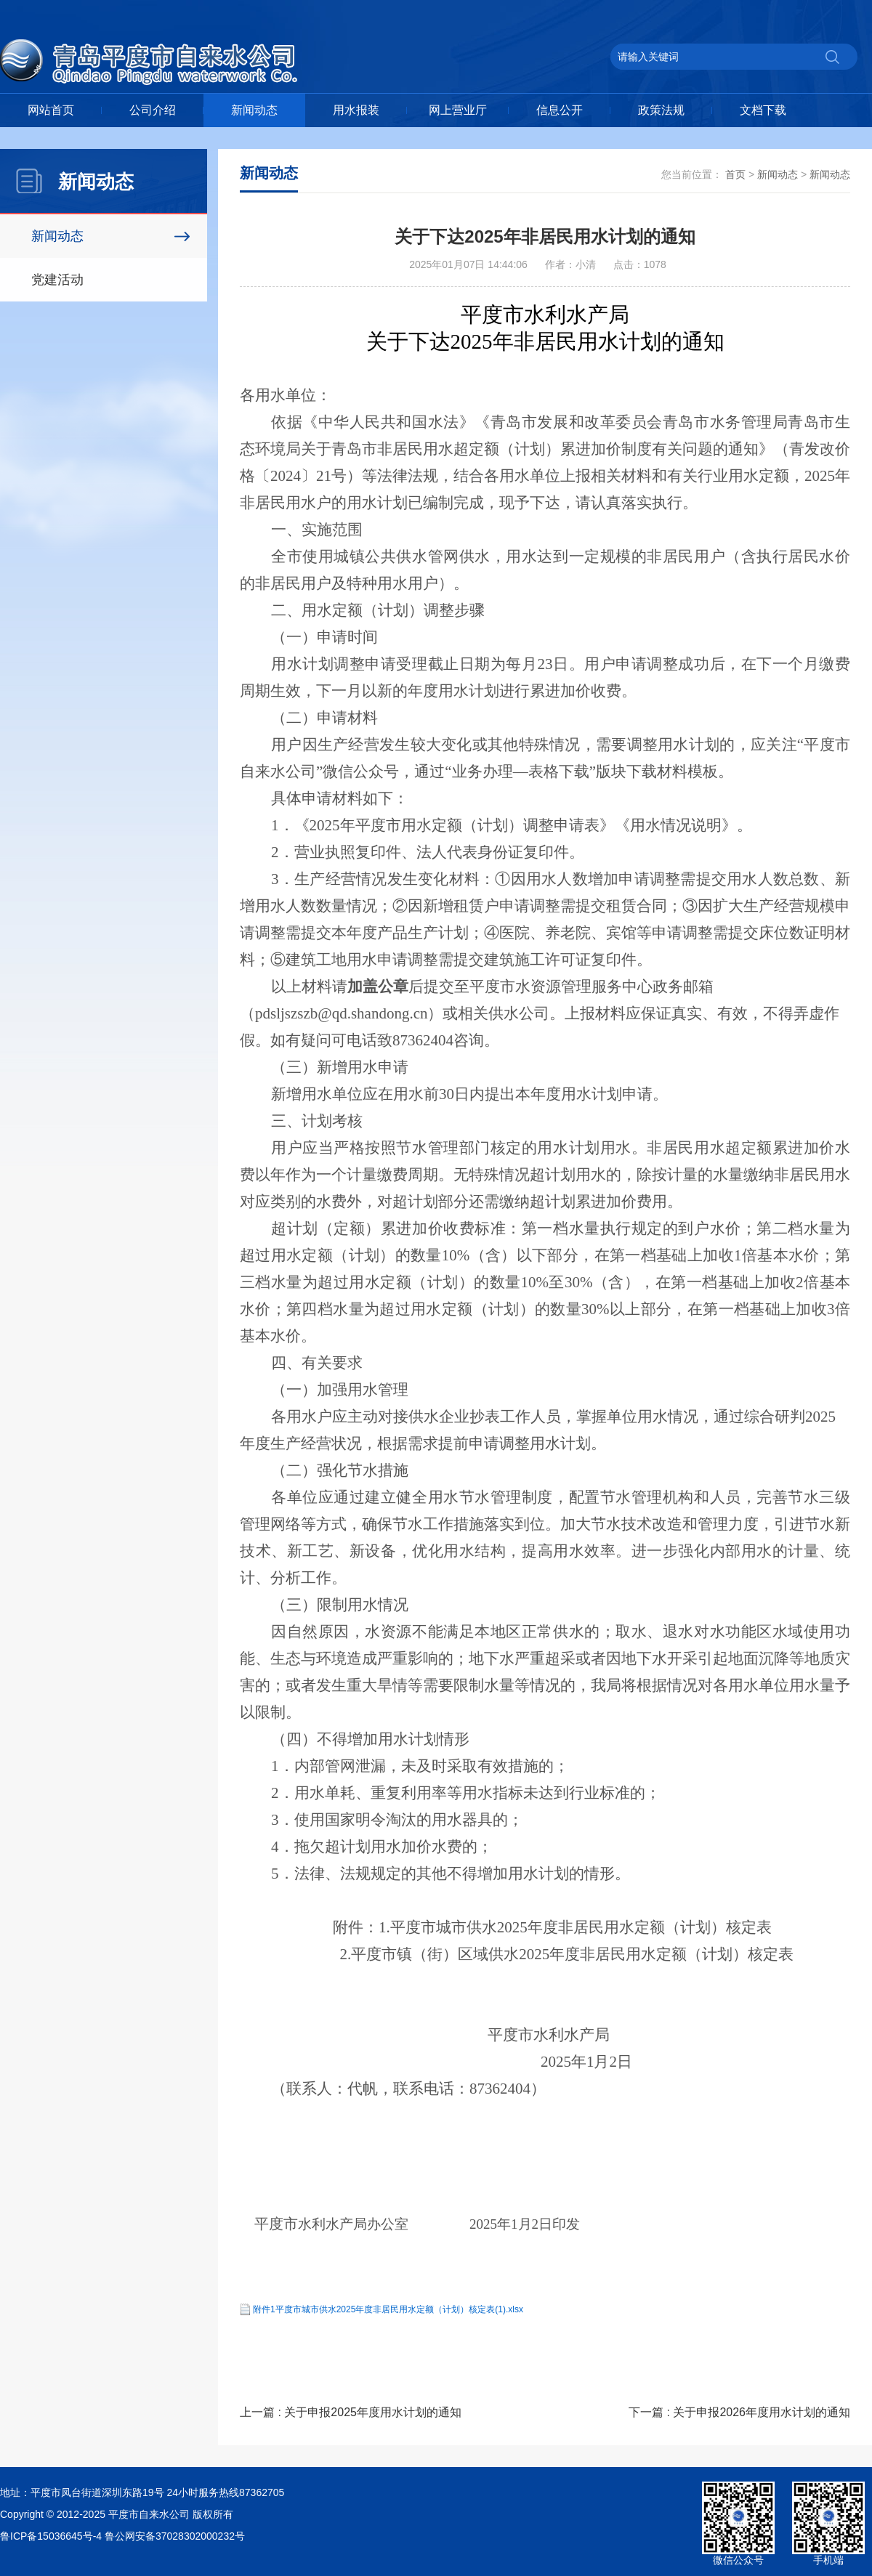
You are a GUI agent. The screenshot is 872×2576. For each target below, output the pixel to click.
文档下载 (763, 110)
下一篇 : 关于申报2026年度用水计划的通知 (739, 2412)
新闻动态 (254, 110)
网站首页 (51, 110)
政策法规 (661, 110)
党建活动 (57, 279)
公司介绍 (152, 110)
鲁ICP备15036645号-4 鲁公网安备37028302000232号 (122, 2536)
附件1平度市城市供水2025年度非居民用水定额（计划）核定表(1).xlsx (388, 2309)
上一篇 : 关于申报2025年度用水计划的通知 (350, 2412)
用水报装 (356, 110)
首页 (735, 174)
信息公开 (559, 110)
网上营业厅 (458, 110)
